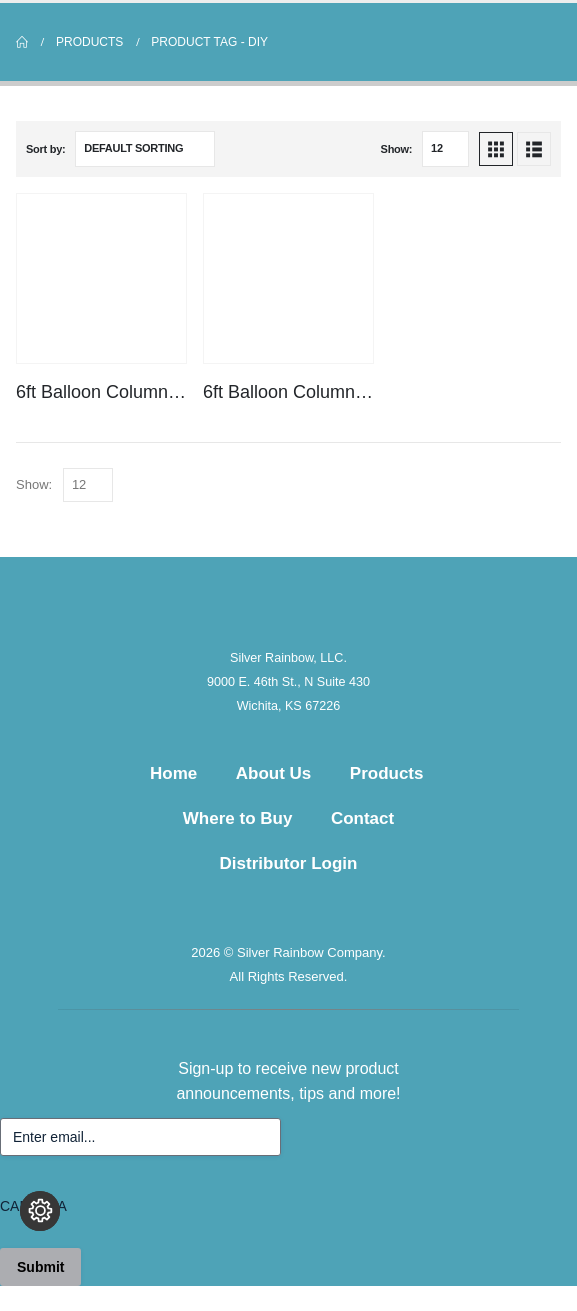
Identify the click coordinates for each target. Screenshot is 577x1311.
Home (173, 773)
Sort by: (45, 149)
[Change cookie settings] (40, 1211)
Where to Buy (238, 818)
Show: (397, 149)
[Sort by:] (145, 149)
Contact (362, 818)
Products (387, 773)
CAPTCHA (33, 1206)
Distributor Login (289, 863)
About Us (274, 773)
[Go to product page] (101, 278)
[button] (496, 149)
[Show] (445, 149)
